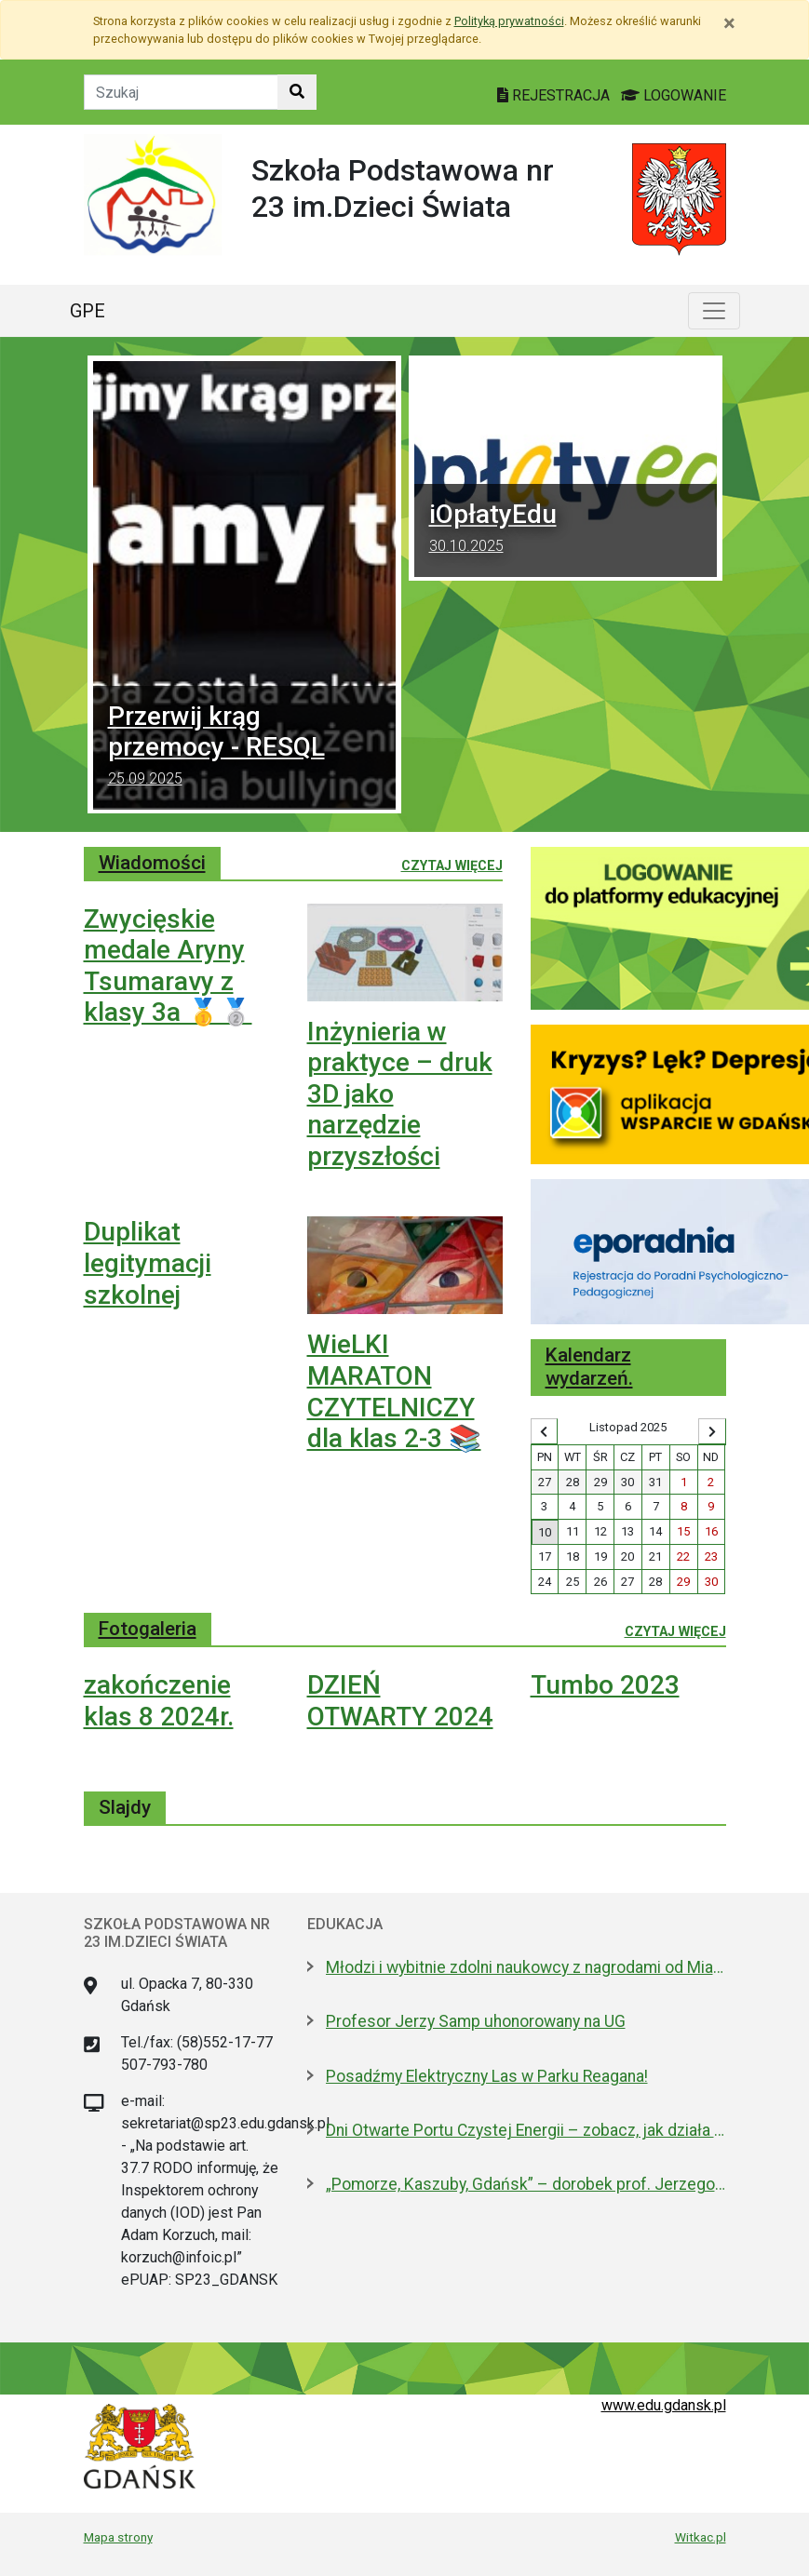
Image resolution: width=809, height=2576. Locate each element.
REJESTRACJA (555, 95)
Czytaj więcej (452, 864)
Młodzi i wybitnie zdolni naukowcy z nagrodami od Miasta (526, 1967)
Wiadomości (152, 863)
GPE (87, 311)
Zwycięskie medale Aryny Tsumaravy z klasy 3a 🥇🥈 (168, 966)
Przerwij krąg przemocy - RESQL (244, 748)
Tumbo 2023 (605, 1685)
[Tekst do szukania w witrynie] (181, 92)
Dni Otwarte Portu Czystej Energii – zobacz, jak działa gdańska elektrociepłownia (526, 2130)
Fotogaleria (147, 1628)
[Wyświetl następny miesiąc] (712, 1431)
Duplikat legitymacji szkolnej (147, 1262)
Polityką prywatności (509, 21)
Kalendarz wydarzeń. (589, 1366)
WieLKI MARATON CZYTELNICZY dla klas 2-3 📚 (394, 1391)
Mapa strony (118, 2536)
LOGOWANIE (673, 95)
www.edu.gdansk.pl (663, 2405)
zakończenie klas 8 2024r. (159, 1701)
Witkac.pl (700, 2536)
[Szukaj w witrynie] (297, 92)
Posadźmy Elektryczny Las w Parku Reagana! (487, 2076)
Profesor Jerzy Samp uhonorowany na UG (476, 2021)
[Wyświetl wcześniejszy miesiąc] (545, 1431)
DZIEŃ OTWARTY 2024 (400, 1701)
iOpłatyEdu (565, 530)
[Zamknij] (729, 23)
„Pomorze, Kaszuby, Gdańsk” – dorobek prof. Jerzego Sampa (526, 2184)
